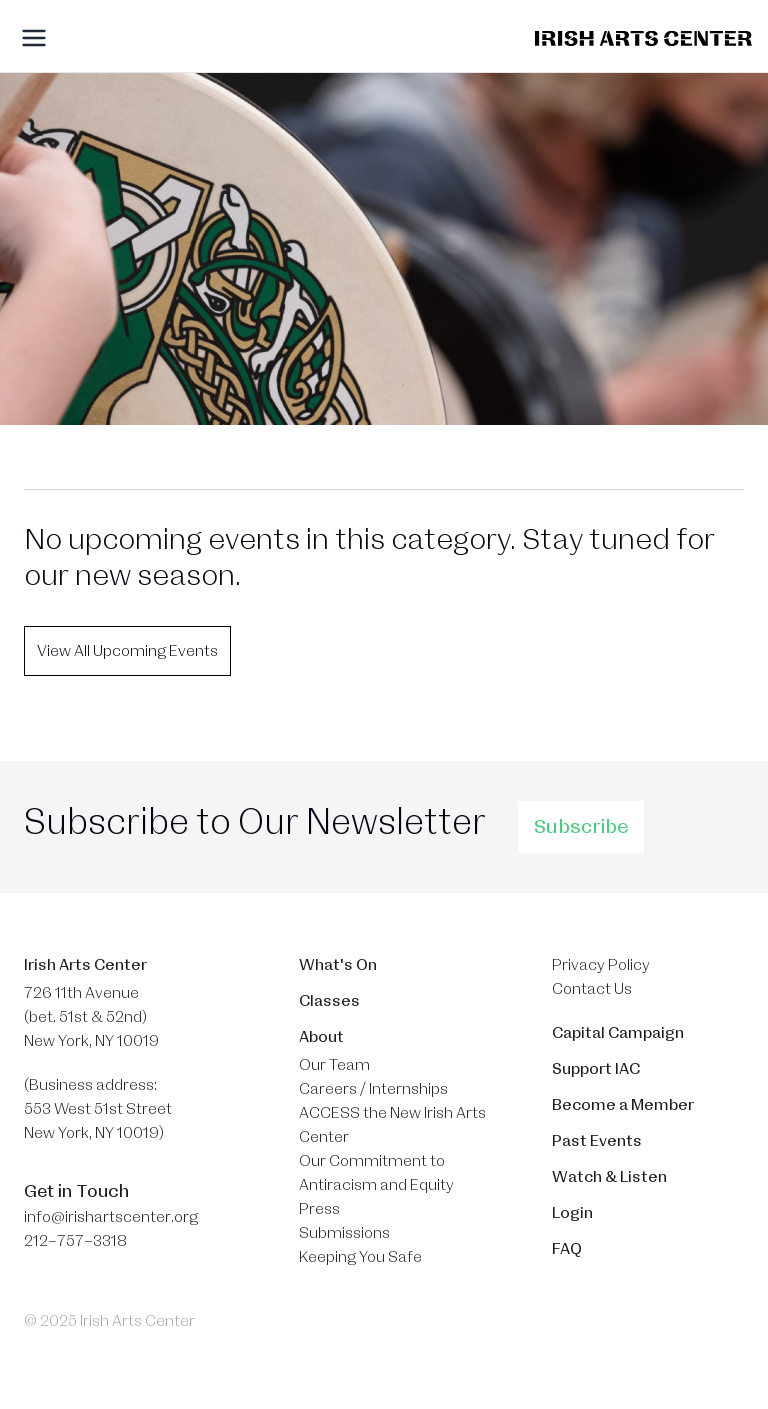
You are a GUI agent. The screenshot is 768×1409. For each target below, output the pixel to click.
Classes (329, 1001)
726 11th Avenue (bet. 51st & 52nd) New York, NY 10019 (91, 1017)
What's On (338, 965)
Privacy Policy (601, 965)
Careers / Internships (373, 1089)
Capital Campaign (618, 1033)
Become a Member (623, 1105)
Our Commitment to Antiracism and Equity (376, 1173)
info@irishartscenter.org (111, 1217)
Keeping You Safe (360, 1257)
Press (319, 1209)
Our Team (334, 1065)
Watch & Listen (609, 1177)
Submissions (344, 1233)
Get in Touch (76, 1191)
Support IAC (596, 1069)
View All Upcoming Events (127, 651)
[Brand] (643, 38)
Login (572, 1213)
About (321, 1037)
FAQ (567, 1249)
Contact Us (592, 989)
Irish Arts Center (85, 965)
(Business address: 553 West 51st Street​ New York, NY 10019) (98, 1109)
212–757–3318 (75, 1241)
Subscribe (581, 827)
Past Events (597, 1141)
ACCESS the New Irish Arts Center (392, 1125)
